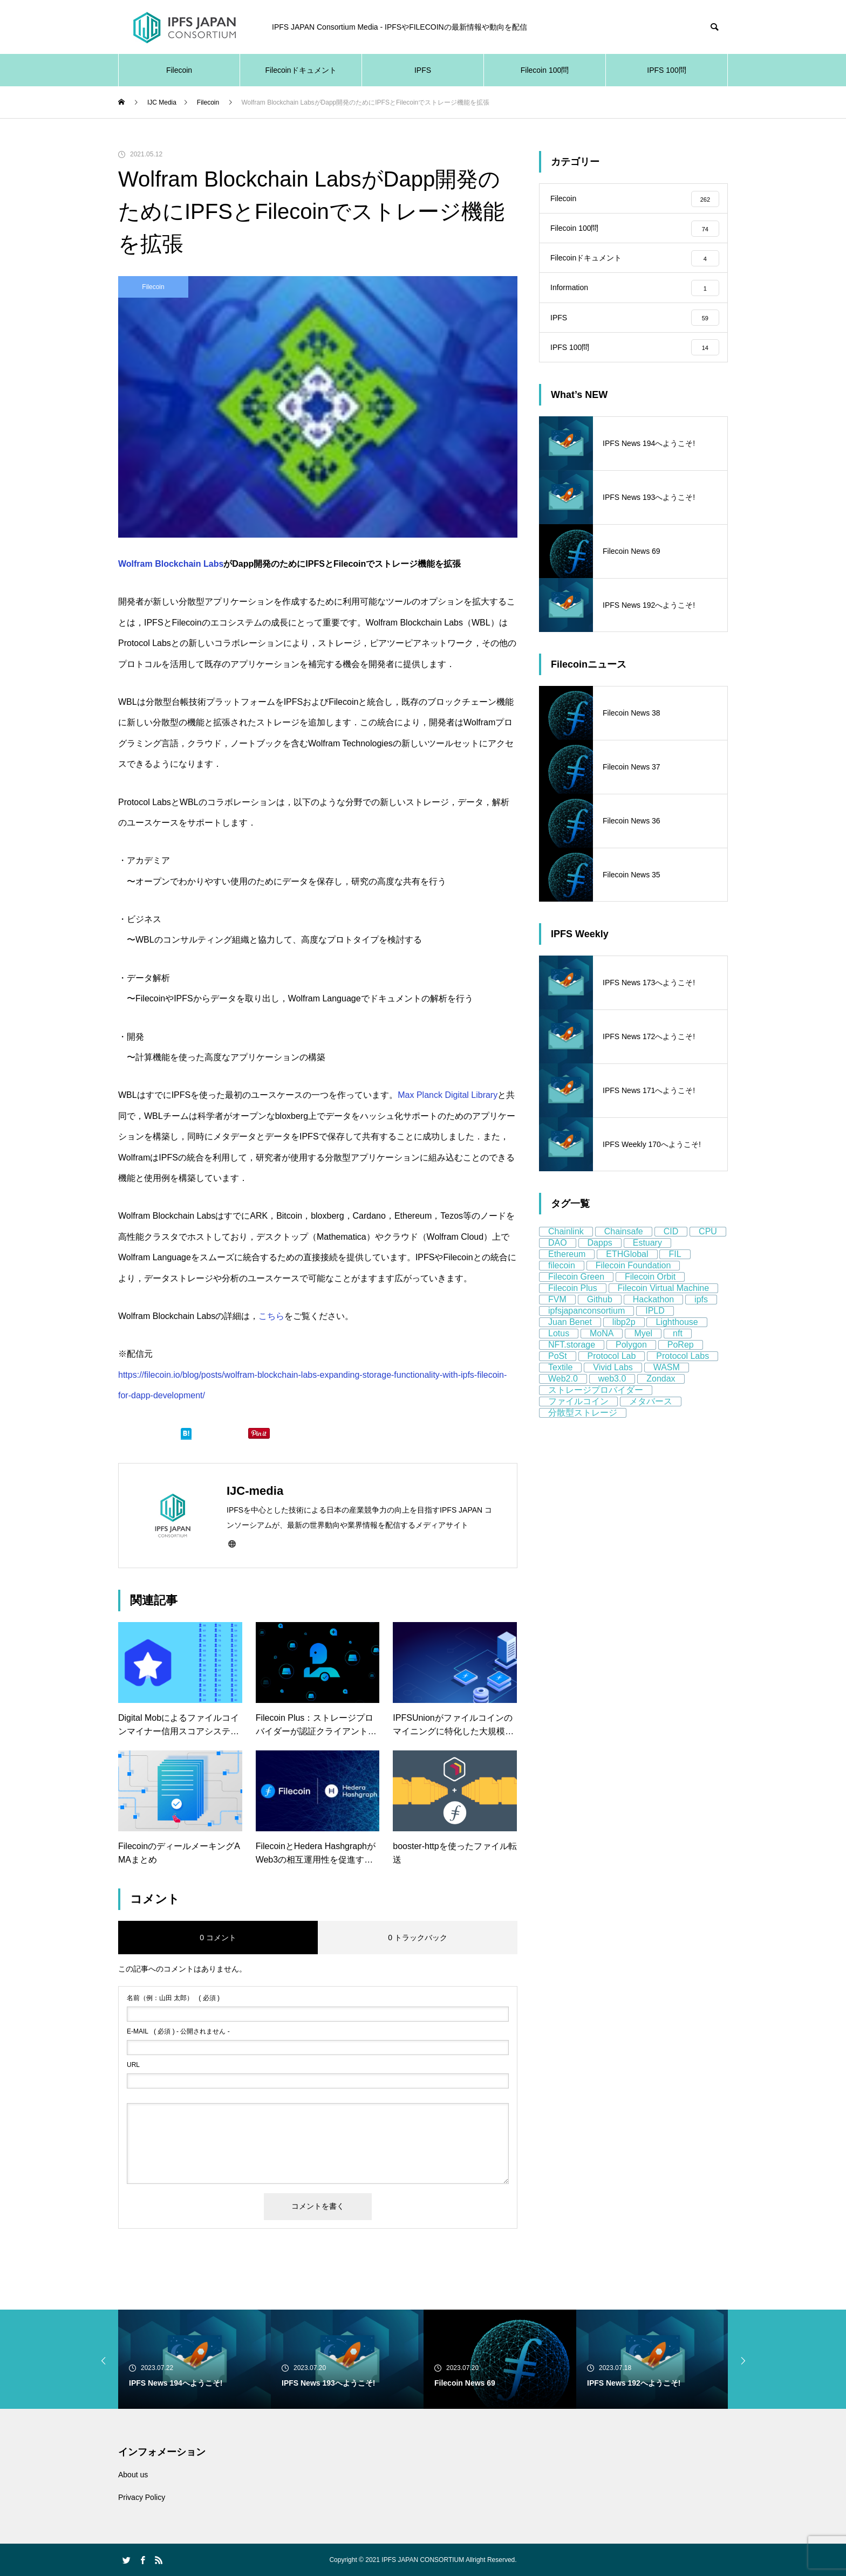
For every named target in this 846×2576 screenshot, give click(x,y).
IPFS (422, 70)
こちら (271, 1316)
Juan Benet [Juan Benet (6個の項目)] (570, 1337)
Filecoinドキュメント (300, 70)
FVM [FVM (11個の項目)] (557, 1315)
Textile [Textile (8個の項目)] (560, 1382)
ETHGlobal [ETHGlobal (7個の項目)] (627, 1269)
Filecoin (179, 70)
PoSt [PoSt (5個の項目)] (557, 1371)
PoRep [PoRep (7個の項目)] (680, 1360)
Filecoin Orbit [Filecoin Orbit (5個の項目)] (650, 1292)
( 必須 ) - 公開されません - (178, 2031)
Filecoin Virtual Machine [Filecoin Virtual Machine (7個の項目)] (663, 1303)
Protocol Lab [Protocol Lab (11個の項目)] (612, 1371)
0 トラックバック (417, 1937)
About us (133, 2474)
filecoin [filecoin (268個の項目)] (561, 1281)
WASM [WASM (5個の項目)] (666, 1382)
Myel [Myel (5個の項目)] (643, 1349)
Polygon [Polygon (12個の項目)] (631, 1360)
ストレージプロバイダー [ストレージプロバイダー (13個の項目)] (595, 1405)
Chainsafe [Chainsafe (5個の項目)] (623, 1247)
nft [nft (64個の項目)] (678, 1349)
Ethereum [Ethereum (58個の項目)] (566, 1269)
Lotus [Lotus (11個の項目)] (558, 1349)
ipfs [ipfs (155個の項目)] (701, 1315)
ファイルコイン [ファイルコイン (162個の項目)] (578, 1416)
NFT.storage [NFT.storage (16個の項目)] (571, 1360)
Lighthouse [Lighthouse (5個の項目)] (677, 1337)
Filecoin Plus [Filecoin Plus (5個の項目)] (572, 1303)
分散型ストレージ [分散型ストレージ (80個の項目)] (582, 1428)
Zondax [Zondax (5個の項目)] (660, 1394)
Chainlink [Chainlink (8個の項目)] (566, 1247)
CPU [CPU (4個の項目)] (708, 1247)
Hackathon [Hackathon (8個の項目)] (653, 1315)
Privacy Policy (141, 2497)
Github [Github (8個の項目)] (599, 1315)
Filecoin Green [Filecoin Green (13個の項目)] (576, 1292)
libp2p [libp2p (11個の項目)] (624, 1337)
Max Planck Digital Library (447, 1095)
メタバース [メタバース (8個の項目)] (650, 1416)
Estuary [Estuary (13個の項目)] (647, 1258)
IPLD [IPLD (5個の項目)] (655, 1326)
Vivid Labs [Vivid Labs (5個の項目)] (613, 1382)
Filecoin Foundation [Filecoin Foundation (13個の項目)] (633, 1281)
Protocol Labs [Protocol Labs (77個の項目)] (682, 1371)
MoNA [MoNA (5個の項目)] (601, 1349)
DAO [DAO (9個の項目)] (557, 1258)
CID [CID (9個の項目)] (671, 1247)
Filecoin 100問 (545, 70)
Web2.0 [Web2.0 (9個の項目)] (563, 1394)
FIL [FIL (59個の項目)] (674, 1269)
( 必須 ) (173, 1998)
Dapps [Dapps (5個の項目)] (600, 1258)
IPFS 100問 (666, 70)
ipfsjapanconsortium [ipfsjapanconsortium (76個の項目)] (586, 1326)
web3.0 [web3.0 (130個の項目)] (612, 1394)
